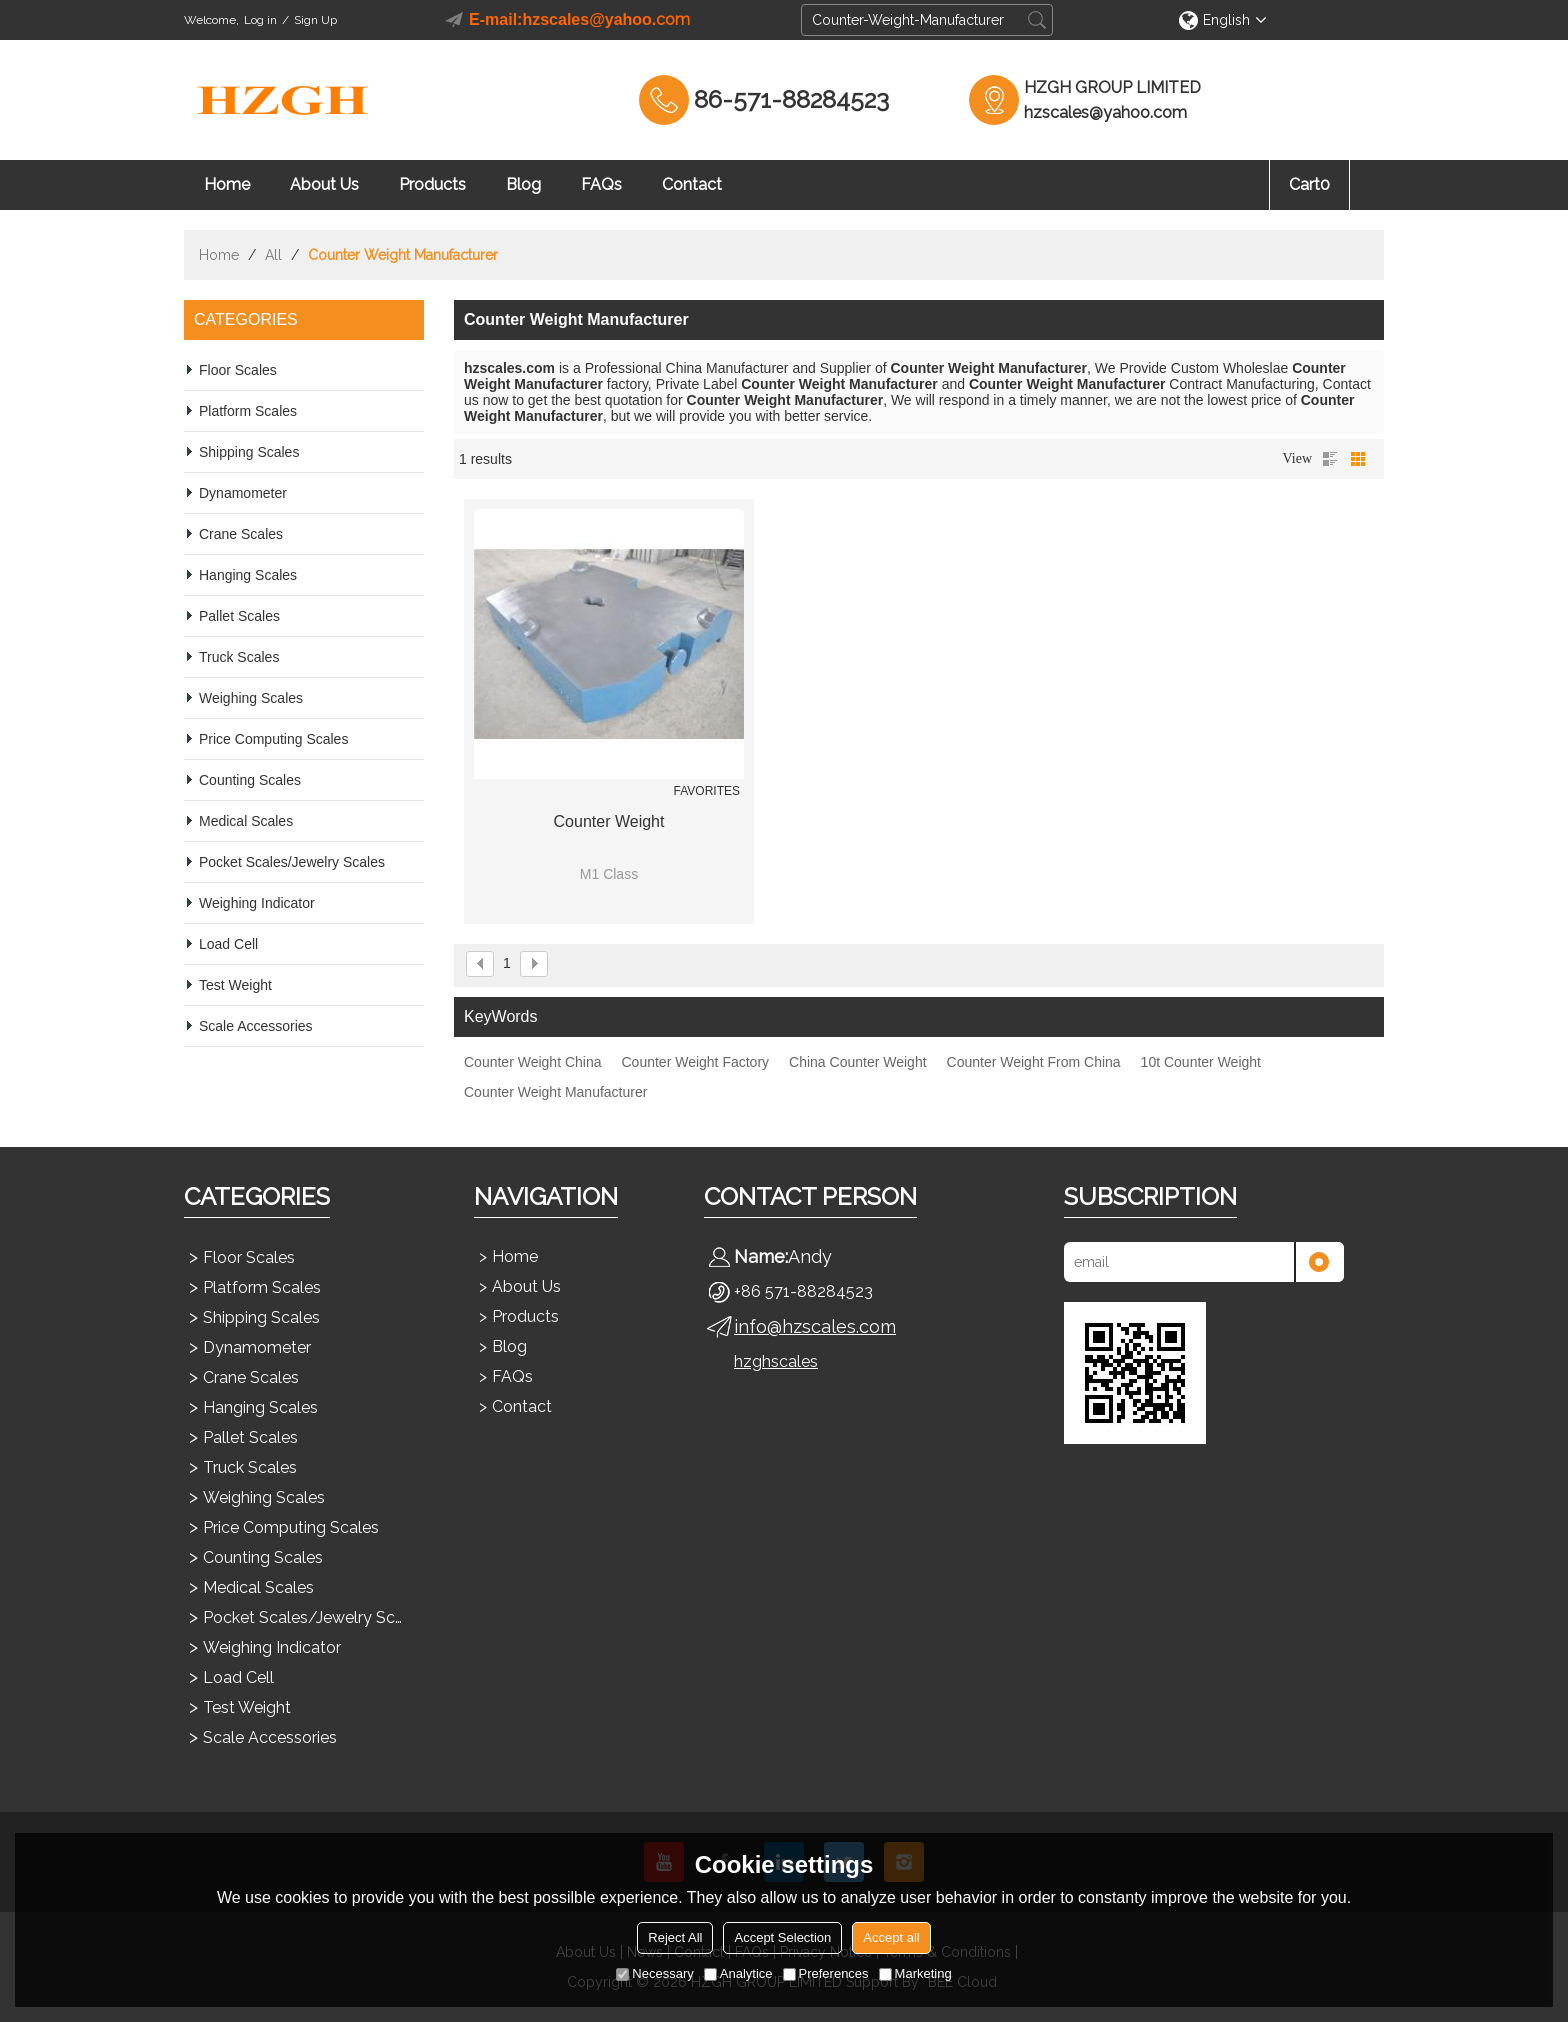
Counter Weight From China (1034, 1062)
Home (227, 184)
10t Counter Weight (1201, 1062)
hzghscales (776, 1361)
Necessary (654, 1973)
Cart (1309, 184)
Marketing (915, 1973)
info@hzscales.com (815, 1326)
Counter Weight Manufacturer (555, 1092)
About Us (324, 184)
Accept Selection (782, 1937)
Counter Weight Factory (695, 1062)
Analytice (738, 1973)
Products (432, 184)
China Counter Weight (857, 1062)
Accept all (891, 1937)
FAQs (601, 184)
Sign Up (315, 20)
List (1330, 459)
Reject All (675, 1937)
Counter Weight (609, 821)
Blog (523, 184)
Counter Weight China (532, 1062)
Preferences (826, 1973)
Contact (692, 184)
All (273, 255)
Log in (260, 20)
